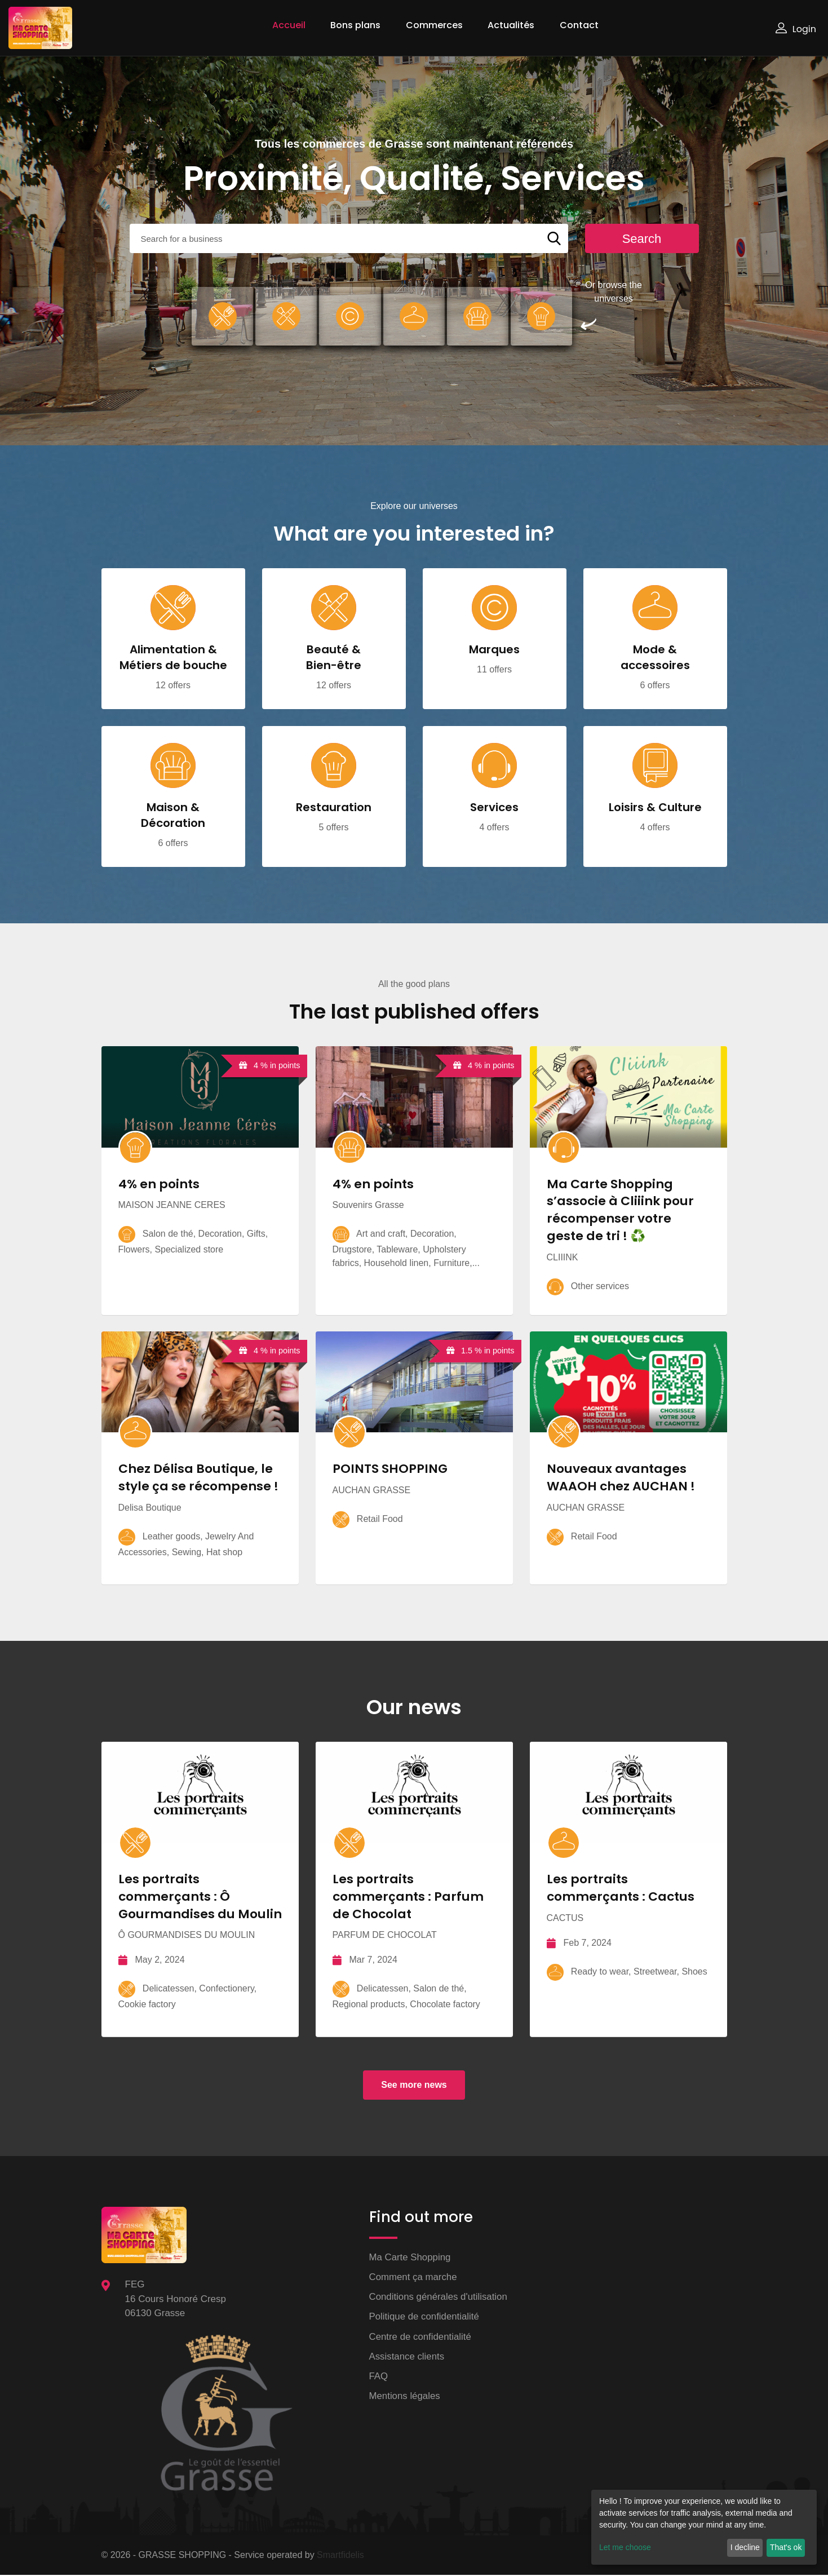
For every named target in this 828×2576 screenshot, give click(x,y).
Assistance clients (407, 2358)
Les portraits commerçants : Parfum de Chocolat (409, 1897)
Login (796, 29)
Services (494, 808)
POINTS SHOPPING (390, 1470)
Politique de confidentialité (425, 2318)
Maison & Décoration (173, 815)
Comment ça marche (413, 2278)
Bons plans (355, 25)
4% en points (159, 1184)
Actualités (511, 25)
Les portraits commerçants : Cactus (621, 1888)
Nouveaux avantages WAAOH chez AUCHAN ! (621, 1478)
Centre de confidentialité (420, 2337)
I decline (745, 2547)
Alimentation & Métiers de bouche (173, 658)
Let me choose (625, 2547)
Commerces (434, 25)
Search (642, 239)
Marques (494, 650)
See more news (414, 2086)
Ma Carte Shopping (410, 2257)
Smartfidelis (340, 2556)
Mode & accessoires (655, 658)
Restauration (333, 808)
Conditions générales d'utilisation (439, 2297)
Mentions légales (405, 2398)
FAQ (378, 2378)
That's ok (786, 2547)
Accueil (288, 25)
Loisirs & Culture (655, 808)
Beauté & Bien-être (333, 658)
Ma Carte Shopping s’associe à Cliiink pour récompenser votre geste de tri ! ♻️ (620, 1210)
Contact (579, 25)
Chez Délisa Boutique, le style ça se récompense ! (199, 1478)
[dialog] (704, 2527)
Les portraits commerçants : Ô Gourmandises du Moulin (200, 1897)
